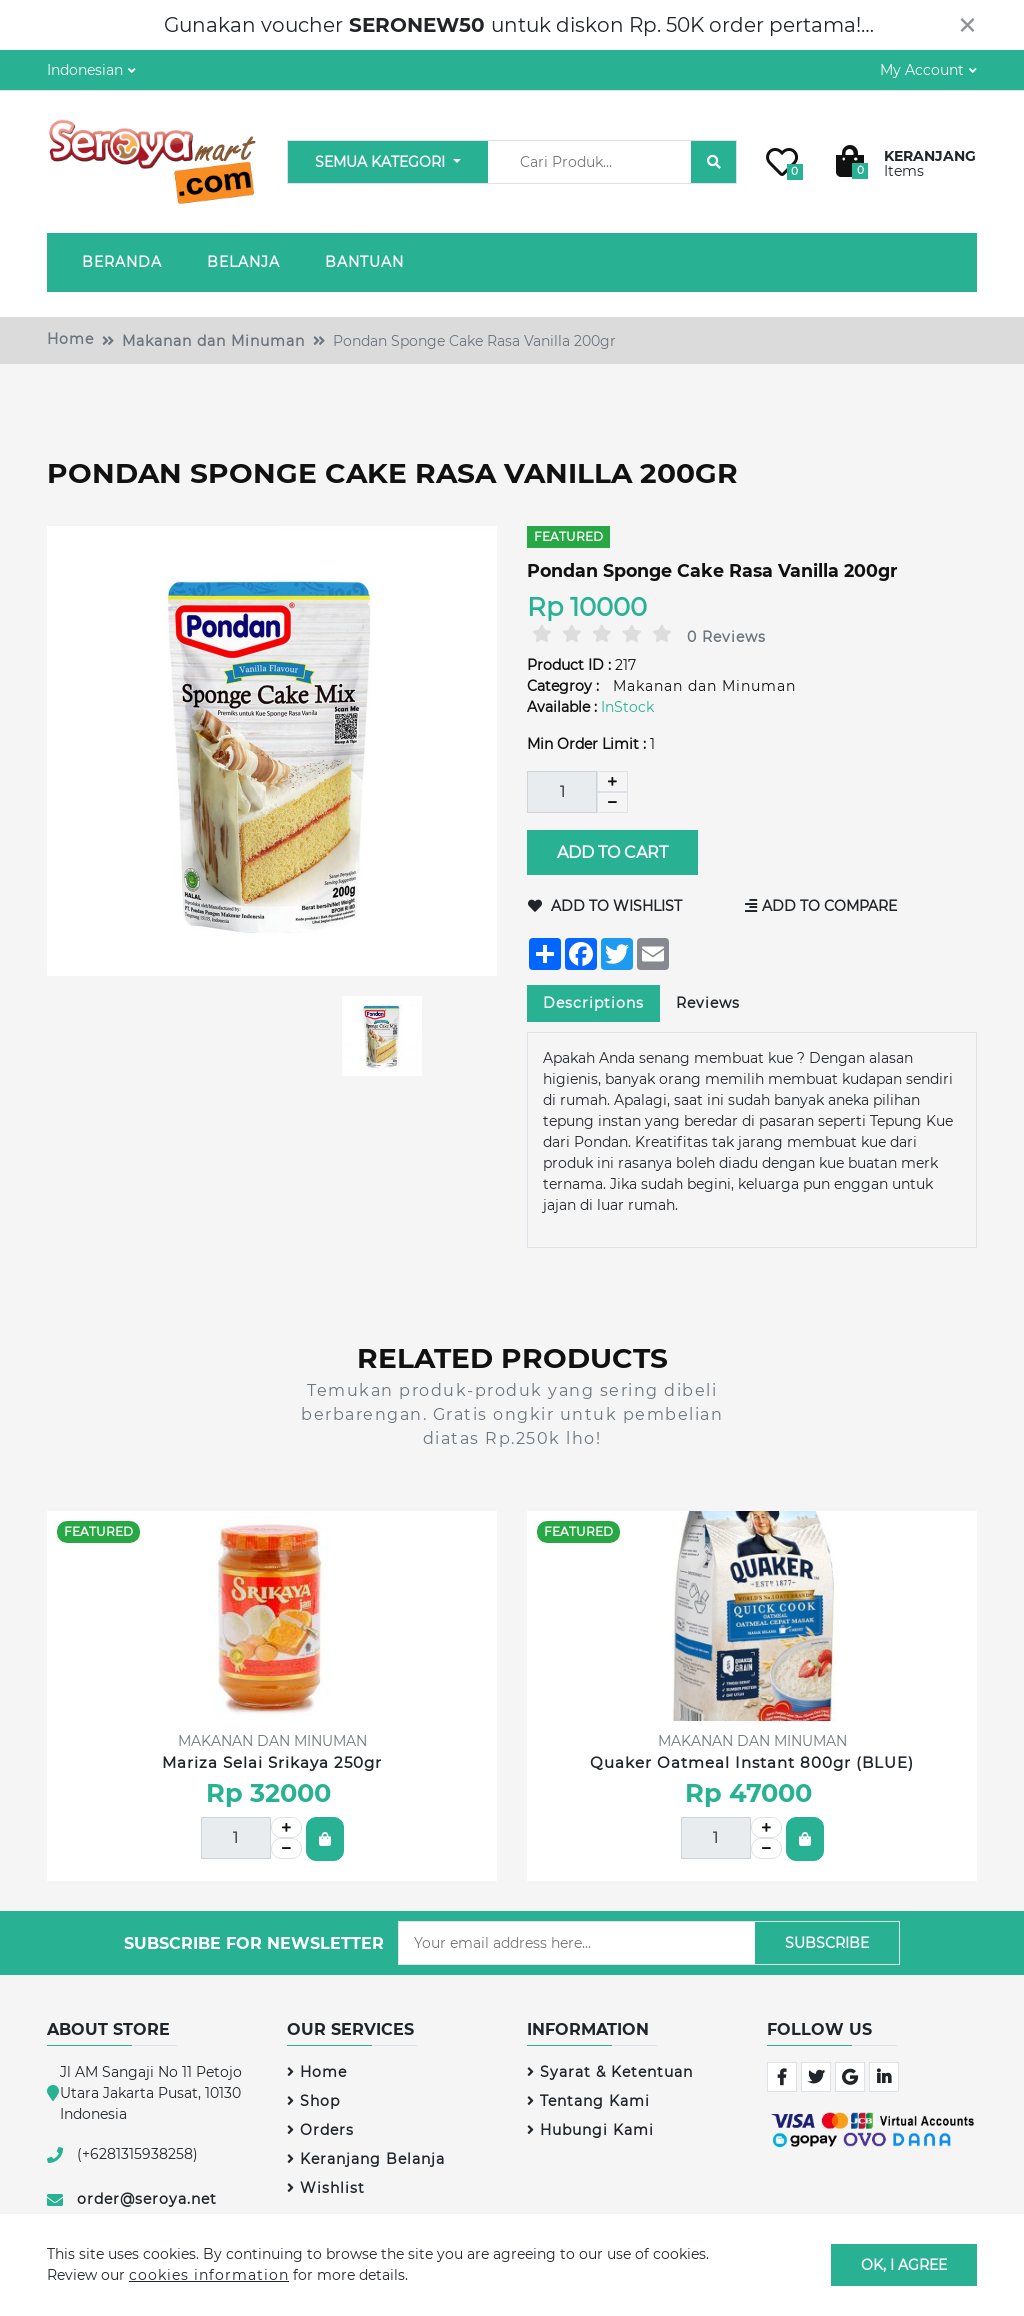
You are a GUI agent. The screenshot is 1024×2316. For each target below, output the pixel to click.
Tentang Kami (588, 2101)
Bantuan (364, 262)
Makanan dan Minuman (213, 341)
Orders (320, 2130)
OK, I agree (904, 2264)
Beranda (122, 262)
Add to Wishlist (605, 906)
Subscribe (827, 1943)
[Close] (967, 25)
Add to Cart (612, 852)
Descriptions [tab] (593, 1003)
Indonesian (85, 70)
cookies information (209, 2275)
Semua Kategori (382, 162)
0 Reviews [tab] (726, 637)
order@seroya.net (147, 2199)
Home (70, 339)
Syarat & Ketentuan (610, 2072)
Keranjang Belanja (366, 2159)
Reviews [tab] (708, 1003)
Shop (313, 2101)
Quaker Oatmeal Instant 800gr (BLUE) (752, 1762)
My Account (922, 70)
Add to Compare (822, 906)
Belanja (243, 262)
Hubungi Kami (590, 2130)
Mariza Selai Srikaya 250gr (272, 1762)
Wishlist (326, 2188)
